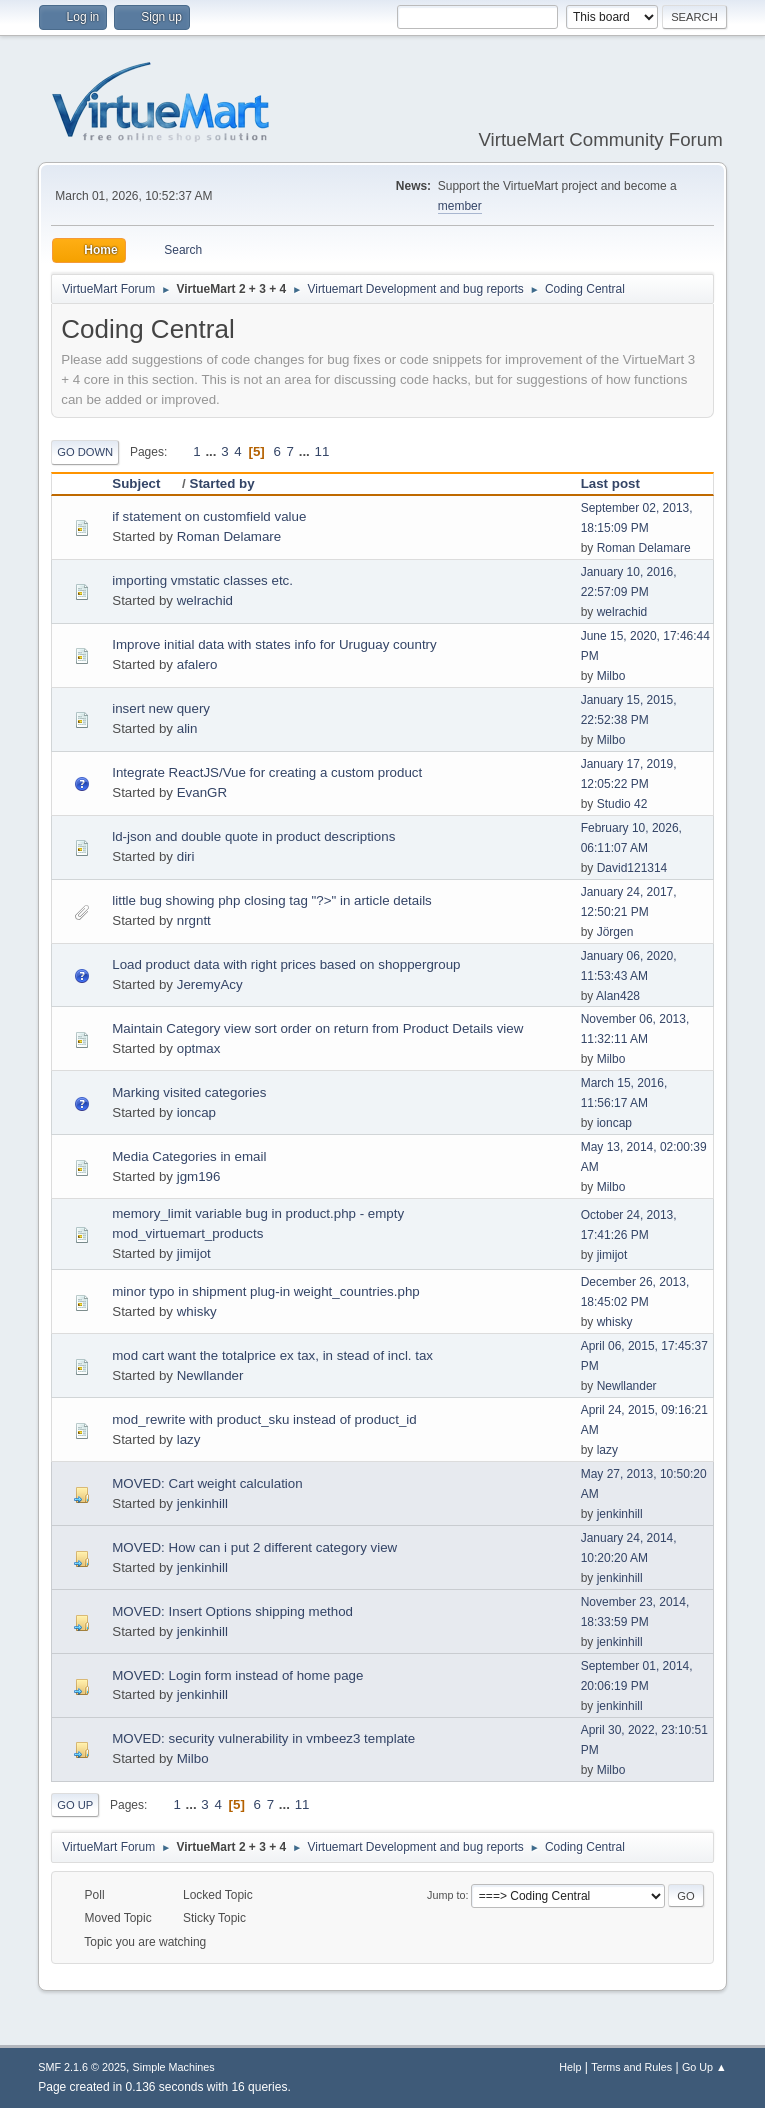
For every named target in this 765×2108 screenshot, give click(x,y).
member (460, 206)
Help (570, 2067)
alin (187, 728)
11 (322, 451)
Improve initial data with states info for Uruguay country (274, 644)
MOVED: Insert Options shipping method (232, 1611)
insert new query (161, 708)
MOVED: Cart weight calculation (207, 1483)
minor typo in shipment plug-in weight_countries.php (265, 1291)
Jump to (446, 1895)
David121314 (632, 868)
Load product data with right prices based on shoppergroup (286, 964)
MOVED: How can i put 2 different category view (254, 1547)
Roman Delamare (229, 536)
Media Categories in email (189, 1156)
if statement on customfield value (209, 516)
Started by (222, 483)
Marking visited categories (189, 1092)
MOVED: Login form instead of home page (237, 1675)
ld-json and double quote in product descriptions (253, 836)
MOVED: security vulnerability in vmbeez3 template (263, 1738)
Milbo (611, 676)
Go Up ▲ (704, 2067)
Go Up (75, 1805)
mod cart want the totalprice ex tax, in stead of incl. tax (272, 1355)
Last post (610, 483)
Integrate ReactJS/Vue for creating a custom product (267, 772)
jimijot (194, 1253)
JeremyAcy (210, 984)
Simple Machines (174, 2067)
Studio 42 (622, 804)
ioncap (196, 1112)
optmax (199, 1048)
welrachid (205, 600)
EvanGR (202, 792)
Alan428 (618, 996)
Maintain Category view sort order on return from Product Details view (317, 1028)
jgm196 (199, 1176)
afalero (197, 664)
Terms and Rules (631, 2067)
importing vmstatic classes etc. (202, 580)
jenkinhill (202, 1503)
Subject (145, 483)
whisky (197, 1311)
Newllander (210, 1375)
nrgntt (194, 920)
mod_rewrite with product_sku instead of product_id (264, 1419)
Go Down (85, 452)
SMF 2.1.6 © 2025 (82, 2067)
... (212, 451)
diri (186, 856)
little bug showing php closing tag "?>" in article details (272, 900)
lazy (189, 1439)
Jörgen (615, 932)
